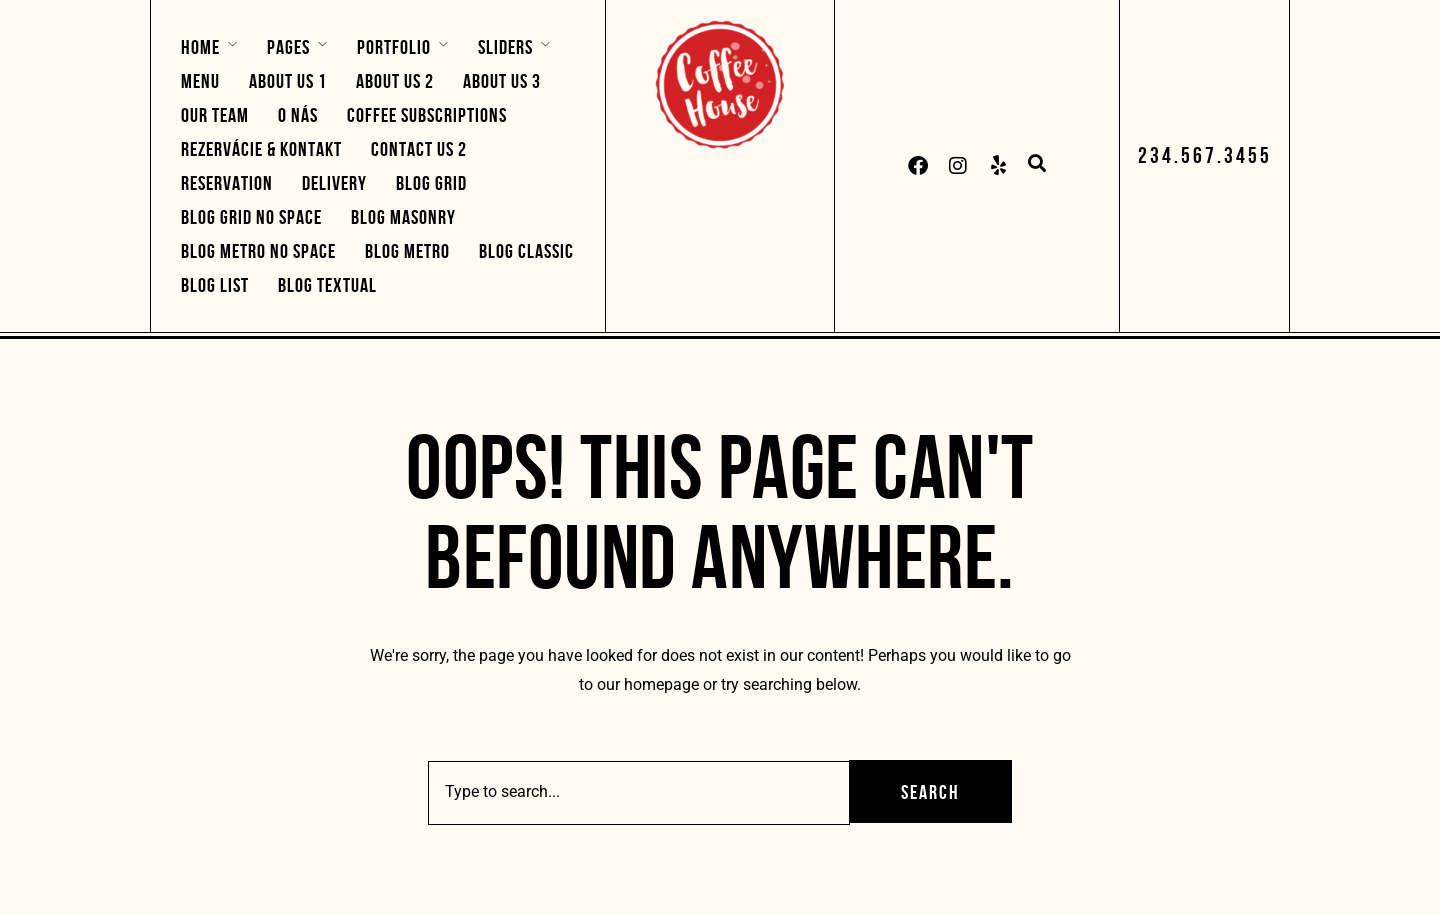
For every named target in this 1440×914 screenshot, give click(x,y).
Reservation (227, 183)
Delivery (334, 183)
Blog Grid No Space (251, 217)
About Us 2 (395, 81)
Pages (288, 47)
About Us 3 (502, 81)
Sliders (505, 47)
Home (200, 47)
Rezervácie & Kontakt (261, 149)
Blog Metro (407, 251)
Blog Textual (327, 285)
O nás (298, 115)
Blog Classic (526, 251)
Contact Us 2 (419, 149)
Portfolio (394, 47)
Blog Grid (431, 183)
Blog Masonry (403, 217)
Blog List (215, 285)
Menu (200, 81)
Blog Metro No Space (258, 251)
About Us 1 (288, 81)
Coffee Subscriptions (427, 115)
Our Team (215, 115)
